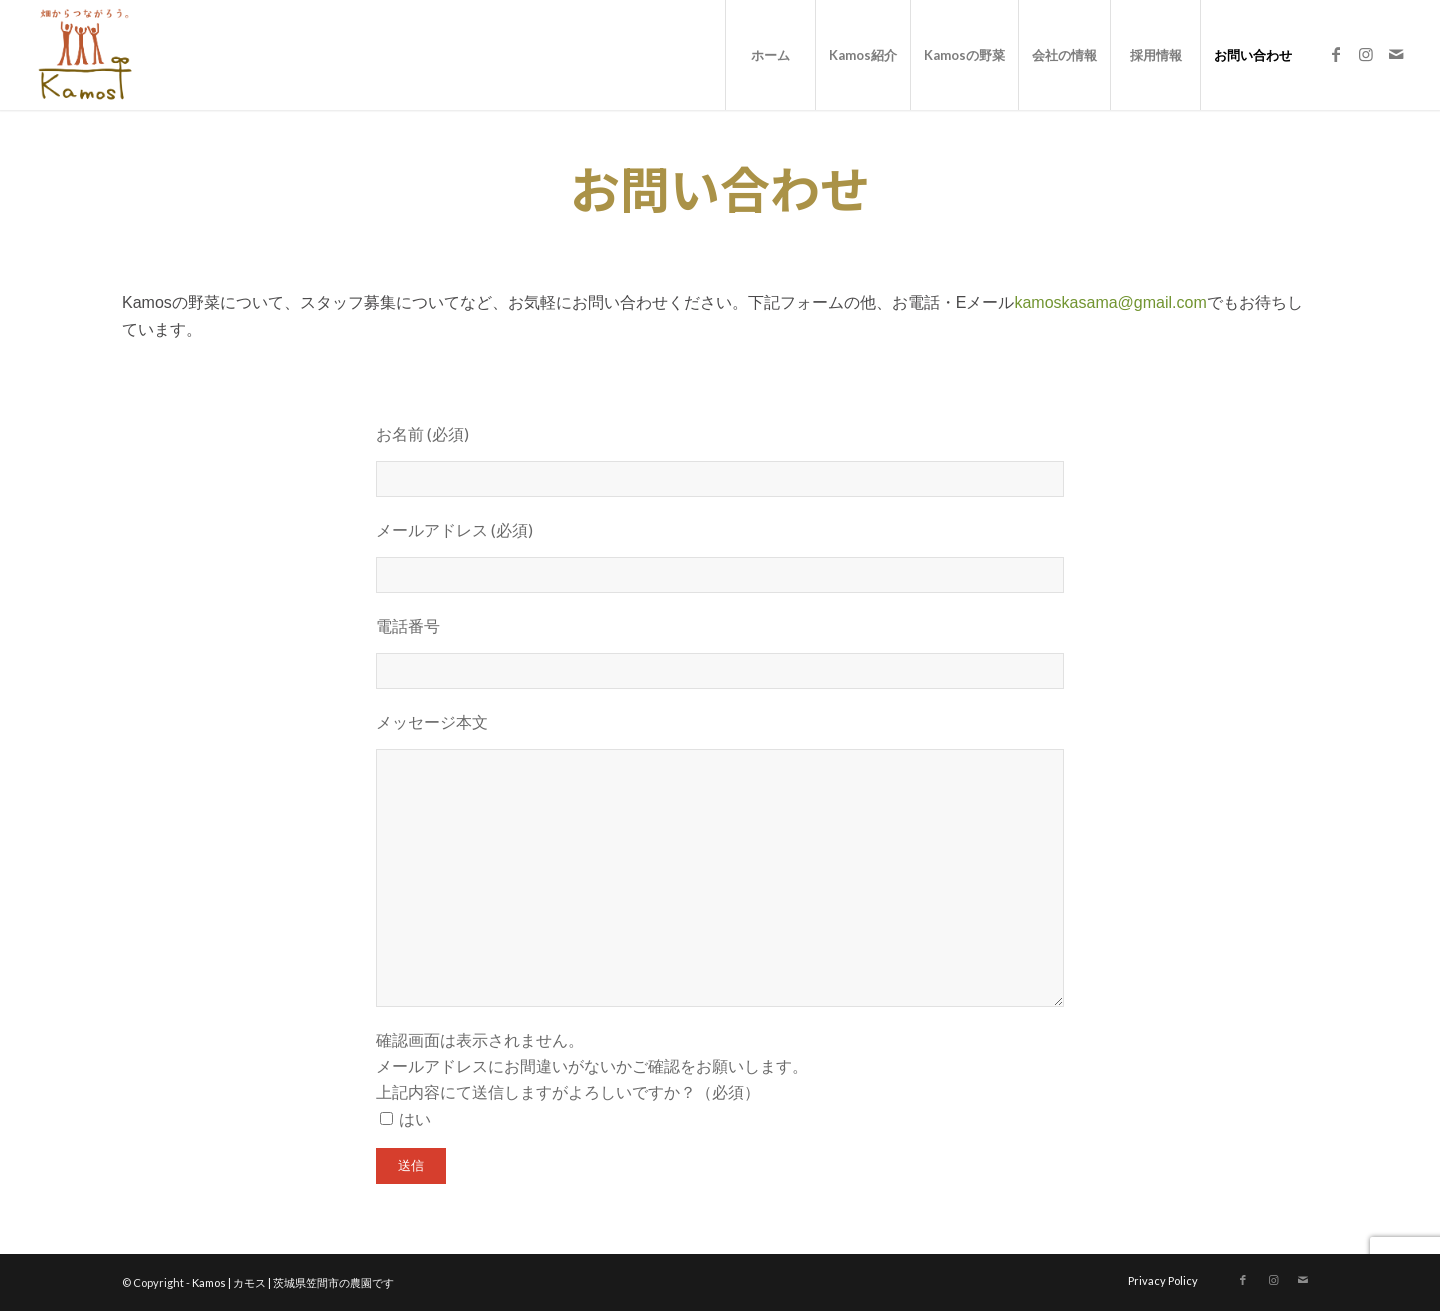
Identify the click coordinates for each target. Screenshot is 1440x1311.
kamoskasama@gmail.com (1110, 302)
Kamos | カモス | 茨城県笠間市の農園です (293, 1282)
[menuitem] (770, 55)
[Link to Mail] (1396, 54)
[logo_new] (83, 55)
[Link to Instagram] (1366, 54)
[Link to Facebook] (1336, 54)
